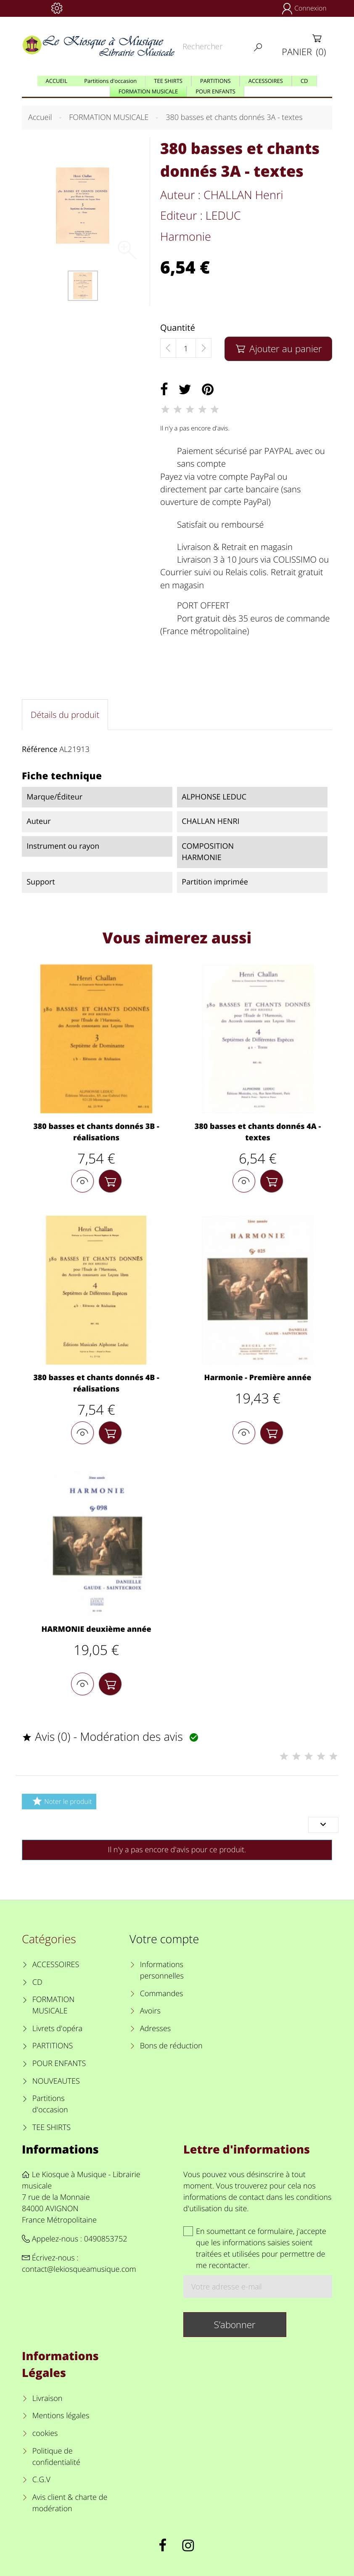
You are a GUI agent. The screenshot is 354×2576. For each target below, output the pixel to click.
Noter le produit (61, 1801)
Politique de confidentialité (56, 2456)
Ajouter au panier (278, 348)
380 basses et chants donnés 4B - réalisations (96, 1383)
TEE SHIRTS (51, 2127)
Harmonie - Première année (258, 1378)
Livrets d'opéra (57, 2029)
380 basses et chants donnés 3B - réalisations (96, 1132)
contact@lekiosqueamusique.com (79, 2269)
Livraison (47, 2398)
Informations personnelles (162, 1970)
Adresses (155, 2029)
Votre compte (164, 1939)
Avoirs (150, 2011)
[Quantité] (186, 348)
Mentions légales (61, 2416)
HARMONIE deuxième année (96, 1629)
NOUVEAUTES (56, 2081)
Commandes (161, 1994)
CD (37, 1982)
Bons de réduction (171, 2046)
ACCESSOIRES (55, 1965)
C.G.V (41, 2480)
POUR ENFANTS (59, 2063)
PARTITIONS (52, 2046)
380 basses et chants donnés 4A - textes (258, 1132)
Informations (60, 2149)
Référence (40, 749)
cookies (45, 2433)
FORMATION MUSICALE (53, 2005)
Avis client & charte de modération (70, 2503)
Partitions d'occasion (50, 2104)
